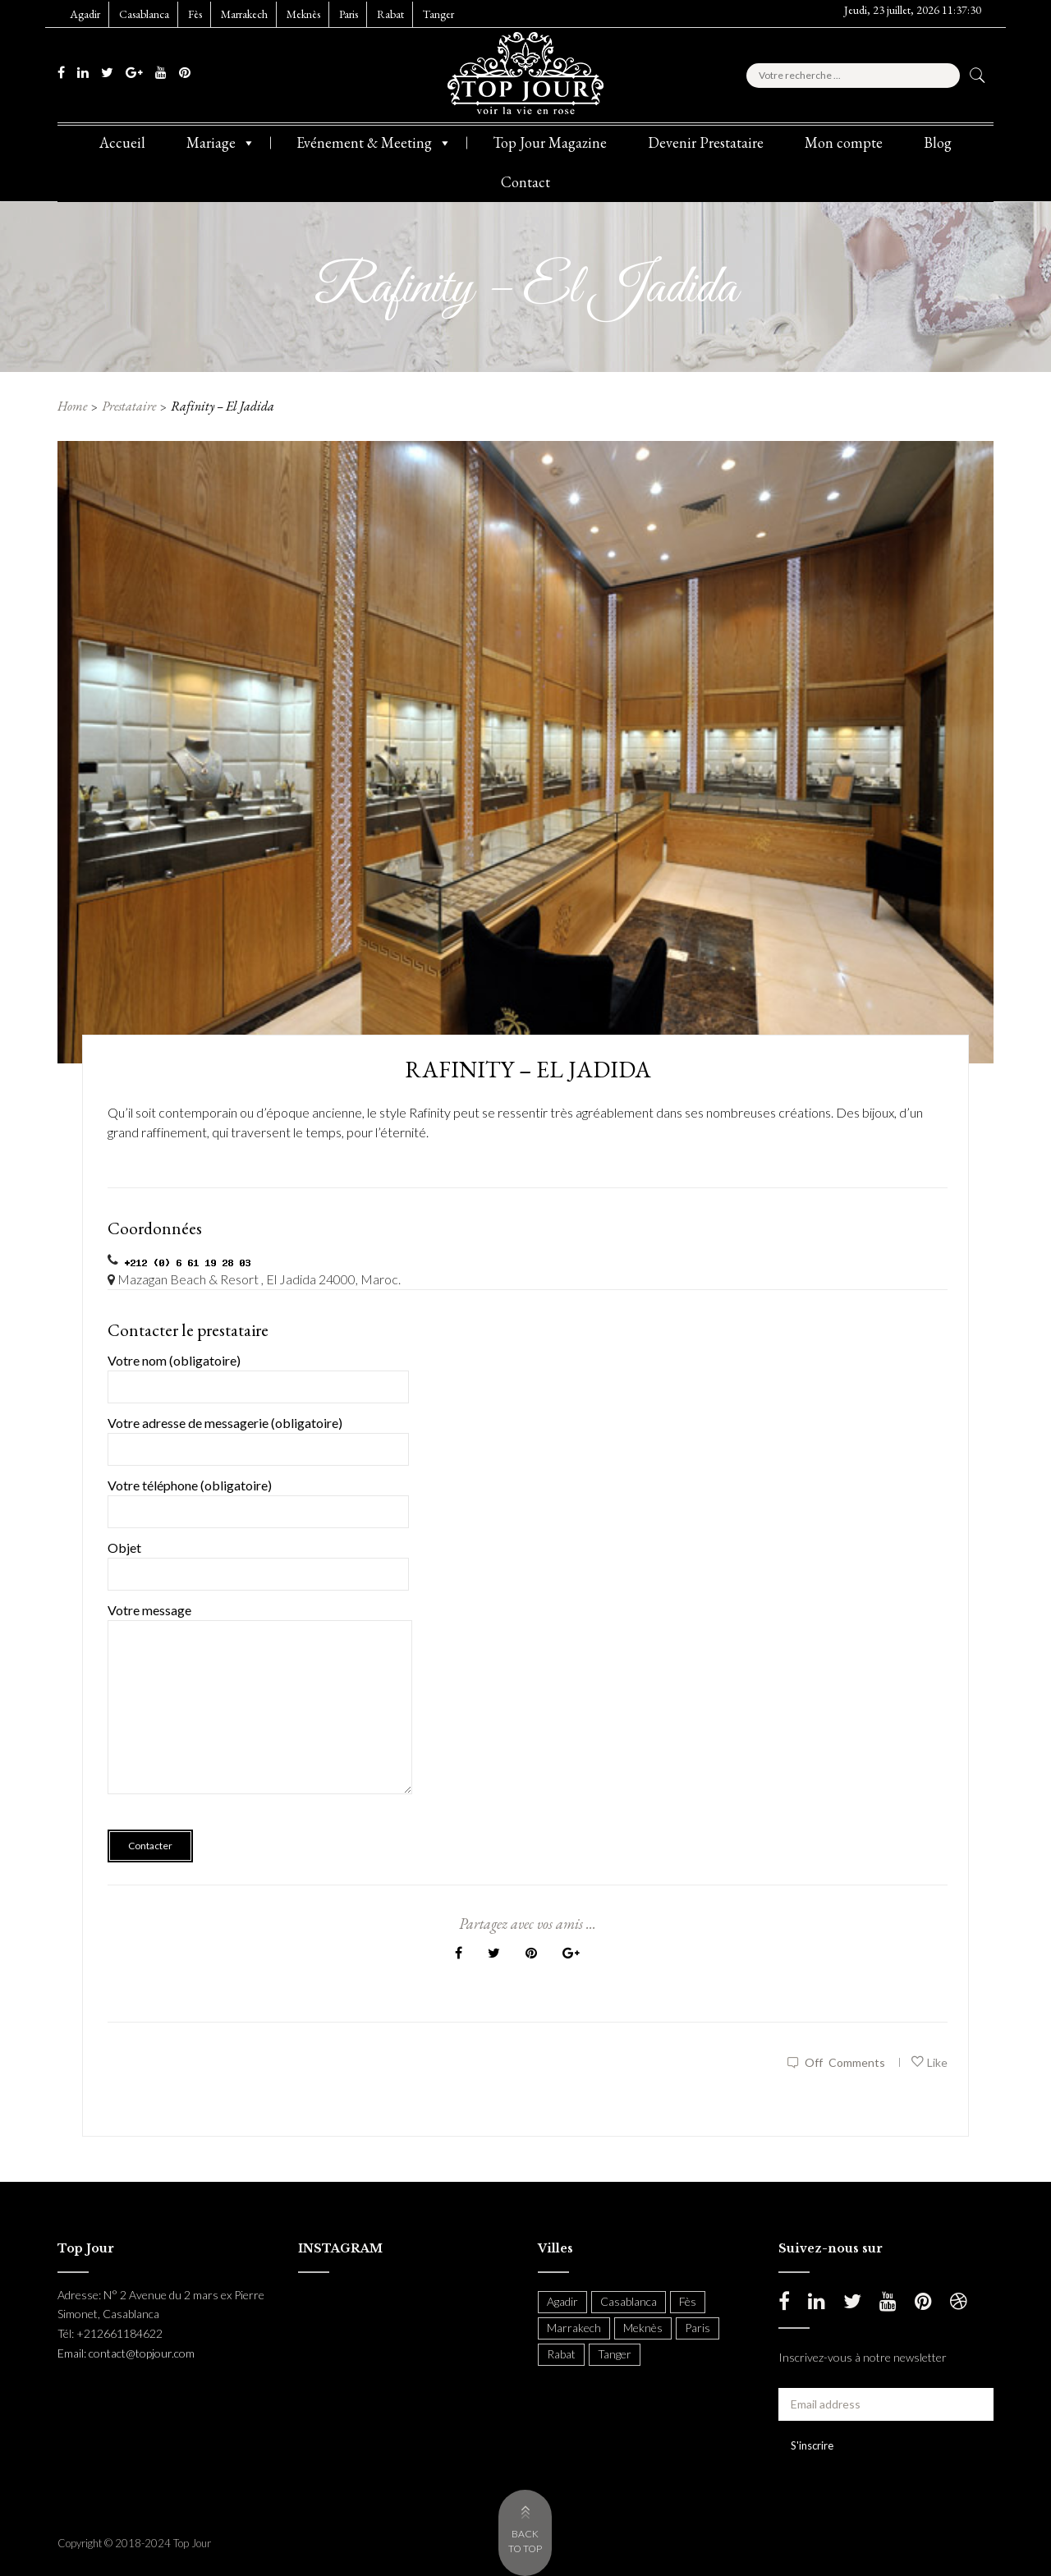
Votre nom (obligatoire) (258, 1373)
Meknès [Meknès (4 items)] (643, 2328)
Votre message (260, 1709)
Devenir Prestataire (706, 142)
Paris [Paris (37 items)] (697, 2328)
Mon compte (844, 142)
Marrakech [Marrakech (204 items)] (574, 2328)
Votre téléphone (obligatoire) (258, 1498)
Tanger (438, 14)
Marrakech (244, 14)
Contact (525, 181)
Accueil (122, 142)
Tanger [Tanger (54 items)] (614, 2354)
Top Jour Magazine (550, 142)
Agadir (85, 14)
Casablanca (144, 14)
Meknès (303, 14)
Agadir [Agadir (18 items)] (562, 2301)
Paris (348, 14)
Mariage (220, 143)
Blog (938, 142)
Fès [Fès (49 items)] (687, 2301)
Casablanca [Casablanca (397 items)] (628, 2301)
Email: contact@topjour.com (126, 2353)
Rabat (390, 14)
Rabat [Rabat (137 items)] (561, 2354)
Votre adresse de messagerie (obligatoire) (258, 1436)
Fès (195, 14)
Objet (258, 1561)
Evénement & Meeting (374, 143)
